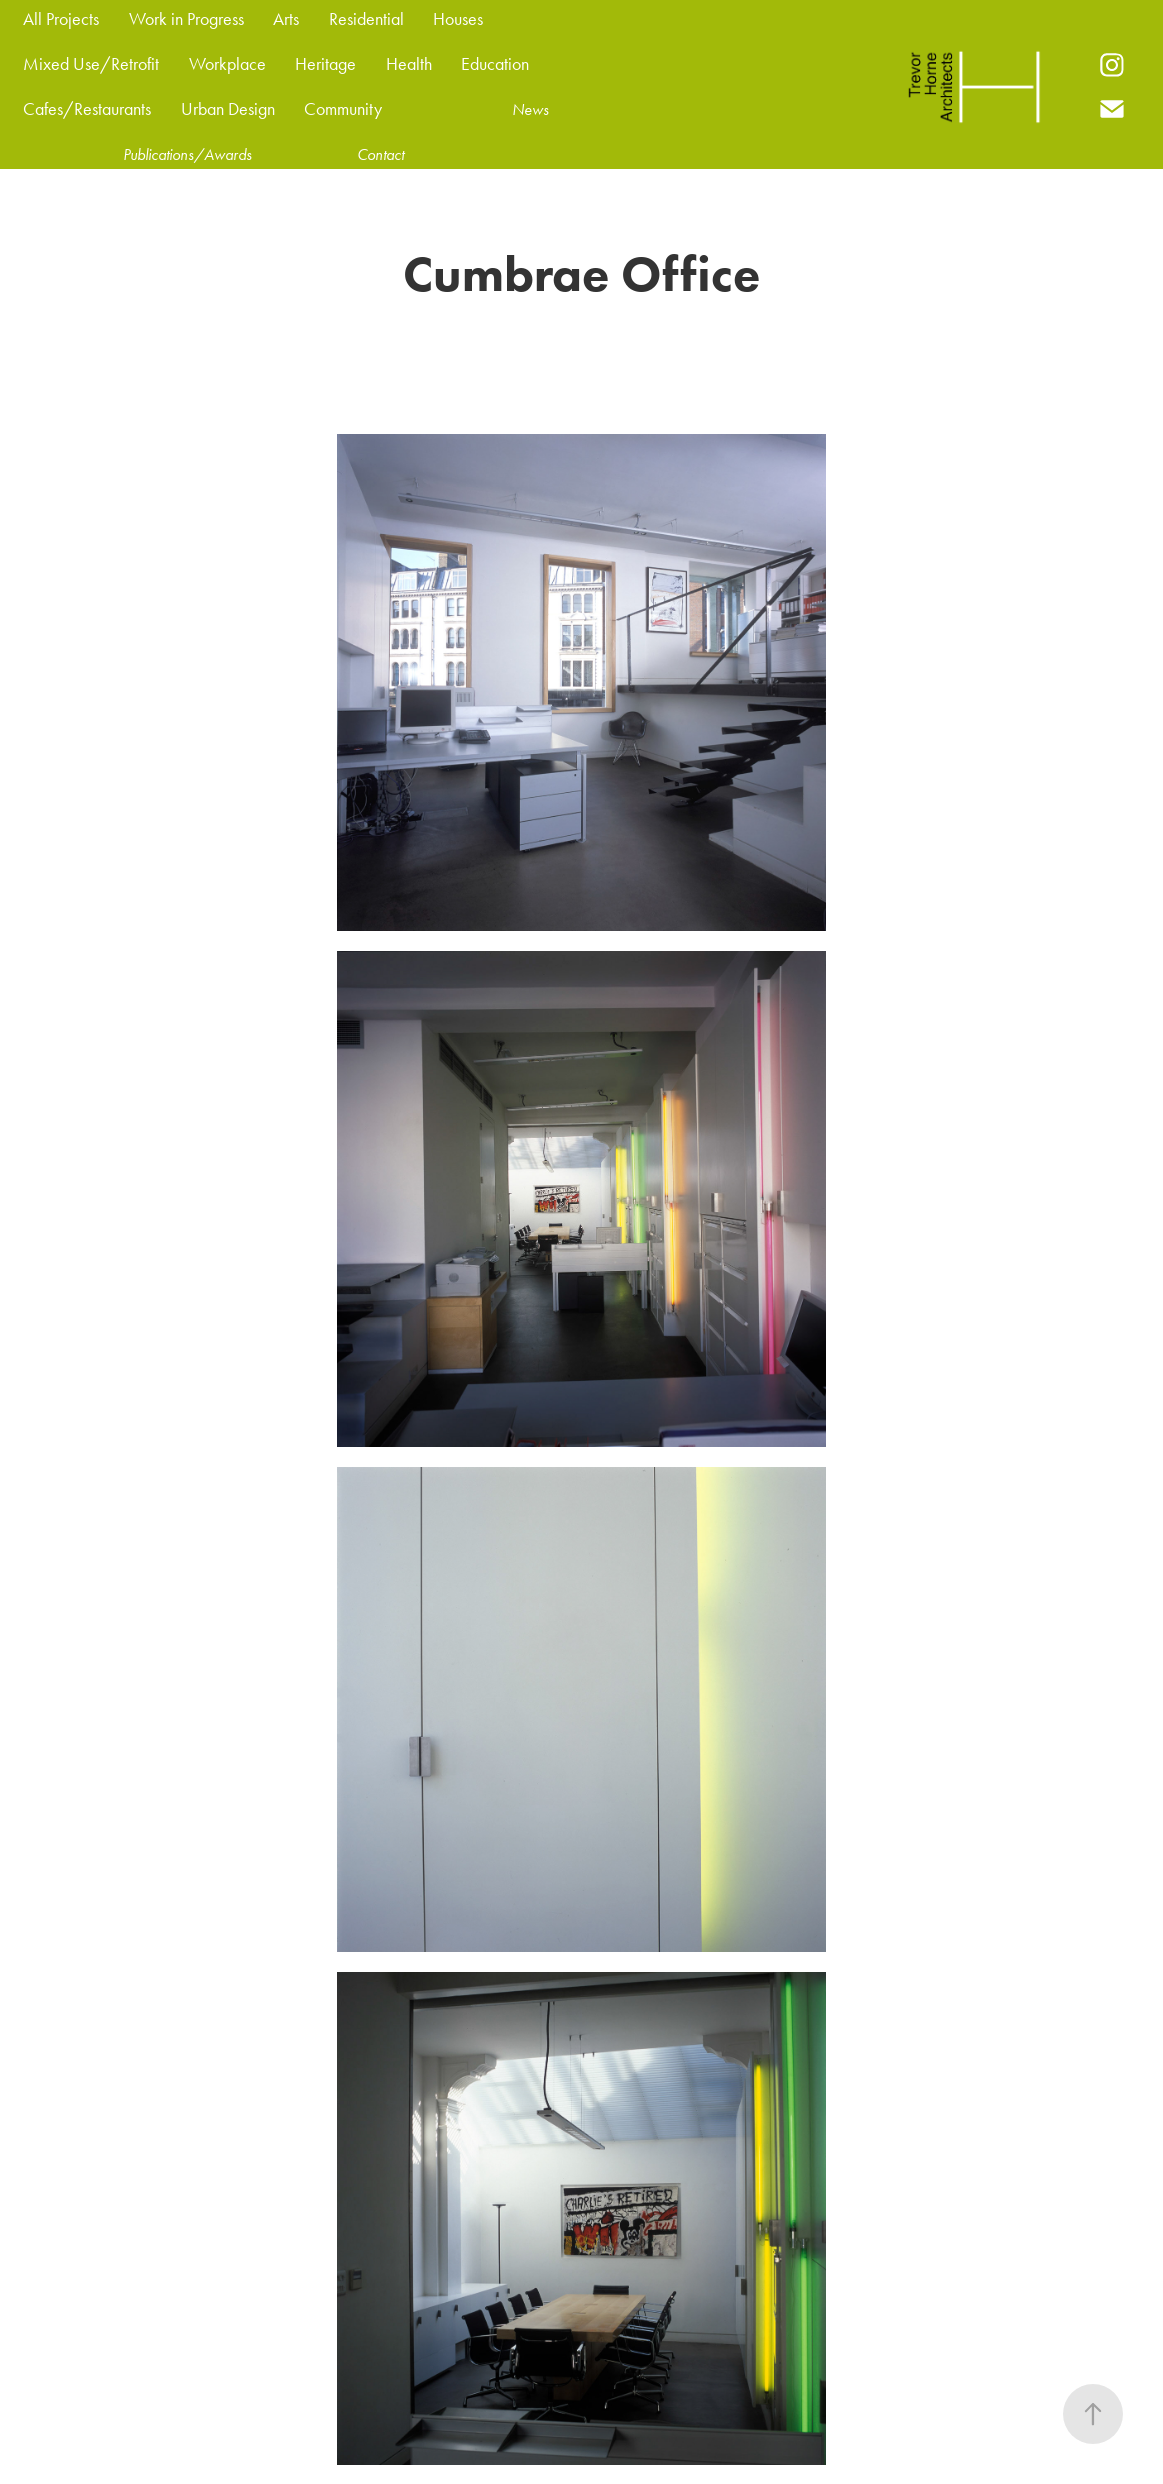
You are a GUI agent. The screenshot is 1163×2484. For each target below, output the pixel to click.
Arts (286, 19)
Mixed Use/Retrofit (91, 64)
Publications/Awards (187, 154)
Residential (366, 19)
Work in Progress (186, 19)
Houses (458, 19)
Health (409, 64)
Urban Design (228, 109)
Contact (380, 154)
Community (343, 109)
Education (495, 64)
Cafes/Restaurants (87, 109)
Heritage (325, 64)
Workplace (227, 64)
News (530, 109)
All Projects (61, 19)
